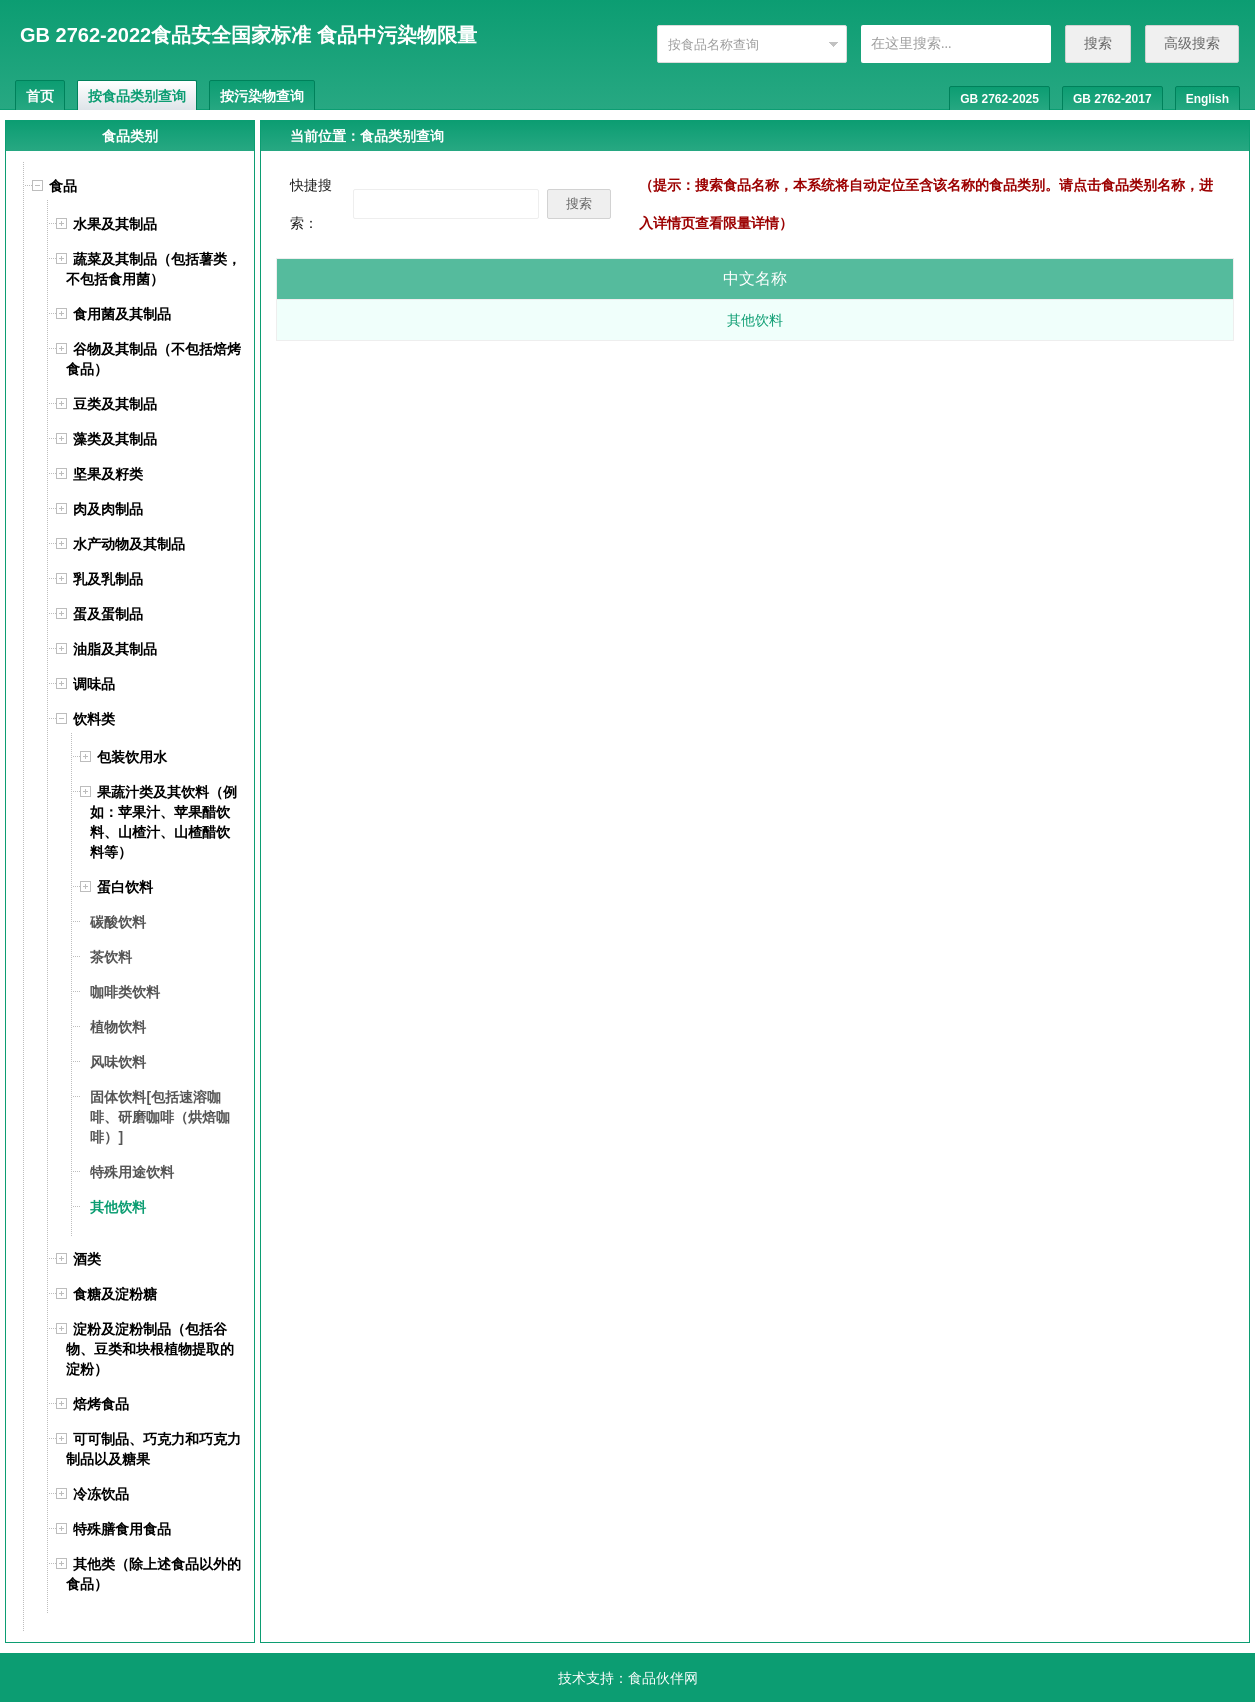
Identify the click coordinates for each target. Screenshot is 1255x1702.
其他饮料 (755, 320)
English (1207, 99)
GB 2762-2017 (1112, 99)
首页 (40, 96)
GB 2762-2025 (999, 99)
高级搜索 (1192, 43)
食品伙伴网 (663, 1678)
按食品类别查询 (137, 96)
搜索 (1098, 43)
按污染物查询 (262, 96)
